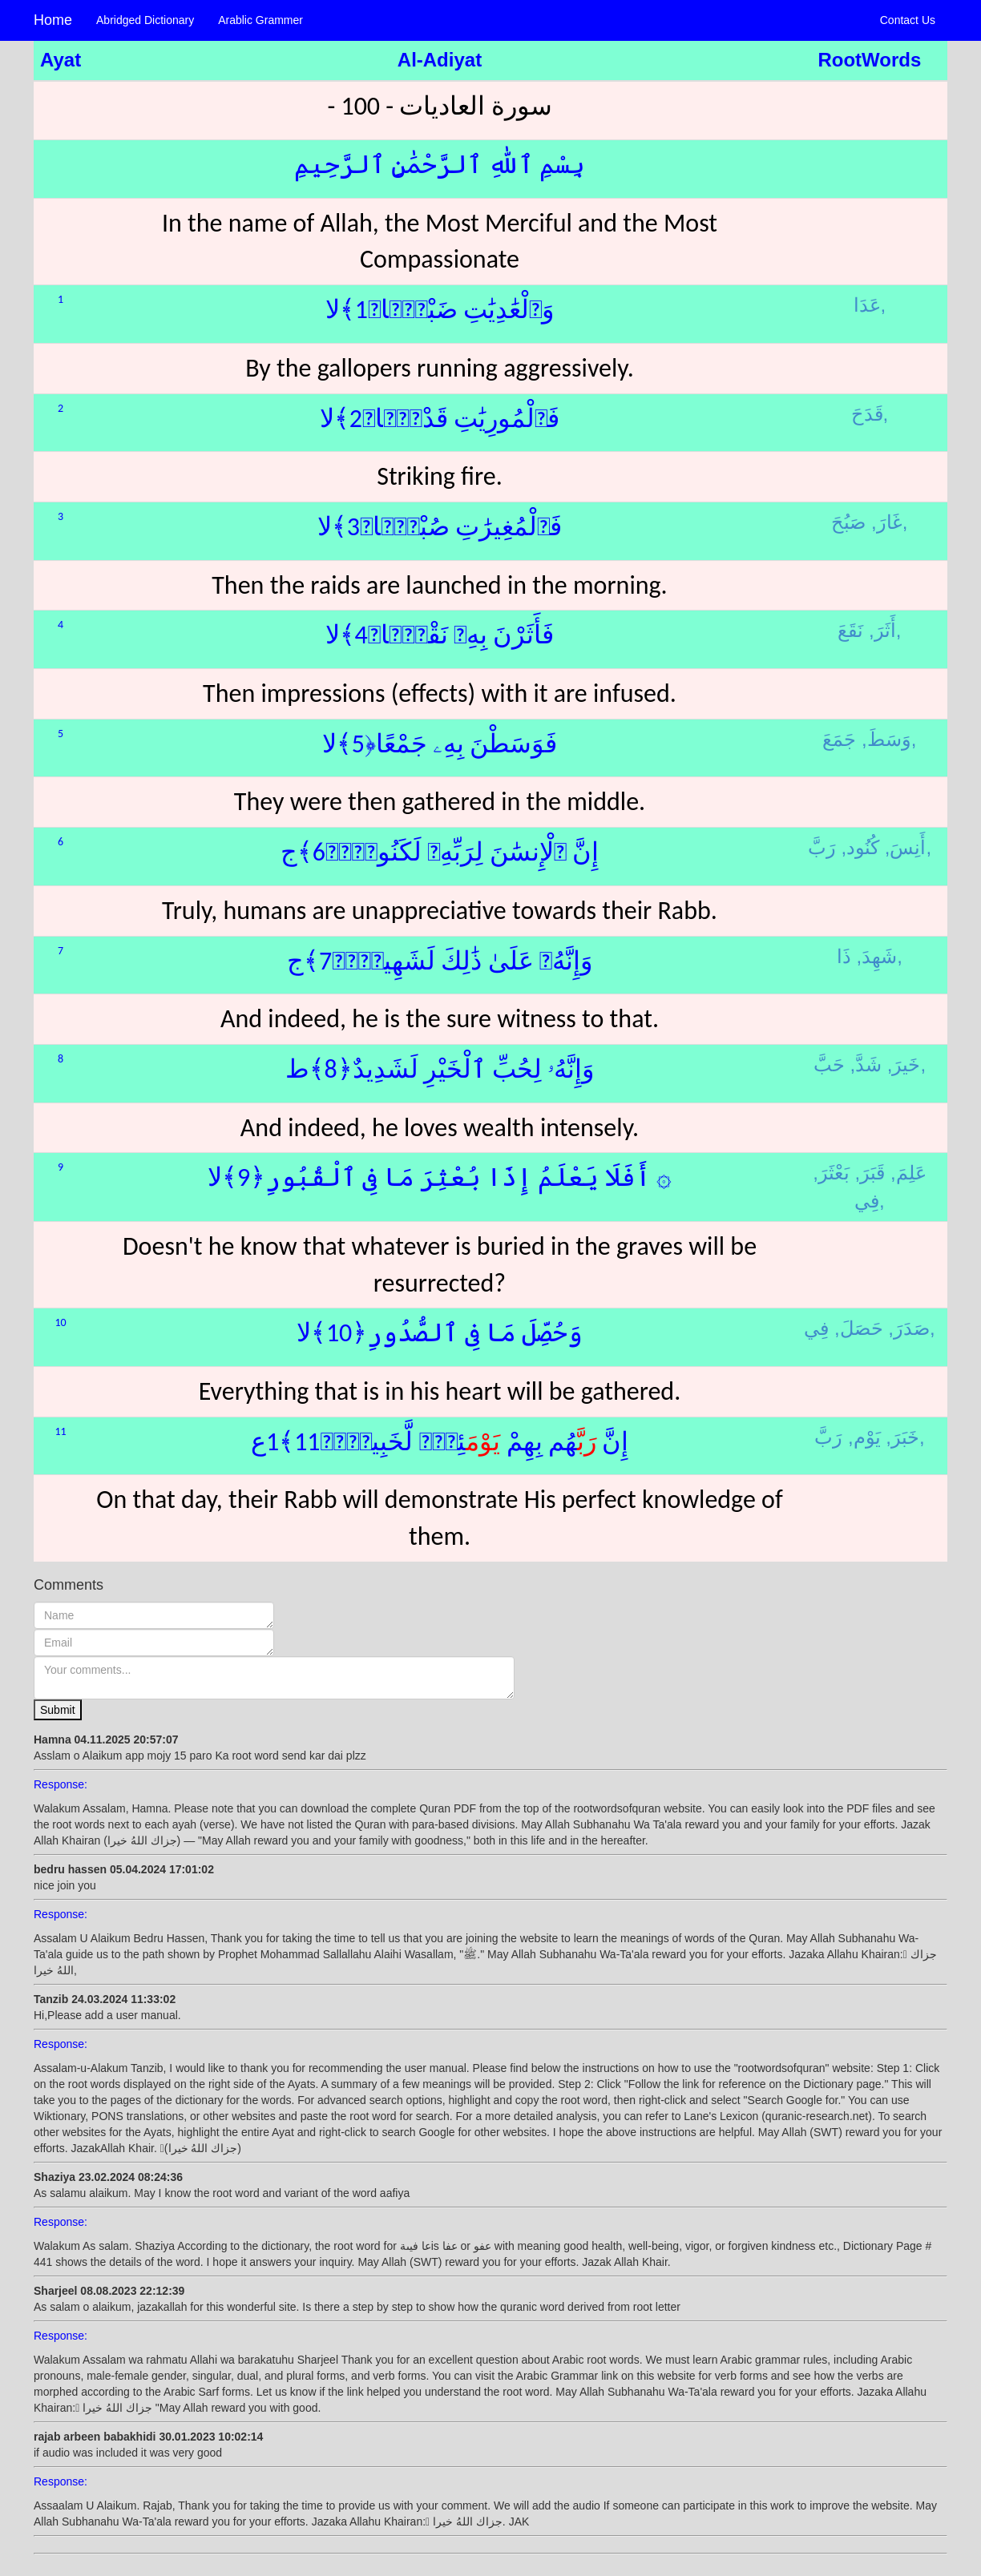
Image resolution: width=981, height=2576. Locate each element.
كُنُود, (860, 847)
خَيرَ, (904, 1064)
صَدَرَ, (909, 1328)
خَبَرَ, (902, 1437)
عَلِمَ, (908, 1172)
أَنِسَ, (905, 847)
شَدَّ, (866, 1064)
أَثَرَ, (882, 630)
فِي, (869, 1200)
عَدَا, (870, 305)
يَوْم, (864, 1437)
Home (53, 20)
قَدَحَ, (870, 414)
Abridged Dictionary (145, 20)
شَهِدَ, (877, 956)
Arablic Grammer (260, 20)
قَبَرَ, (870, 1172)
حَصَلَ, (858, 1328)
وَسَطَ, (886, 739)
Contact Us (907, 20)
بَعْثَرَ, (831, 1172)
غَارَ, (886, 522)
